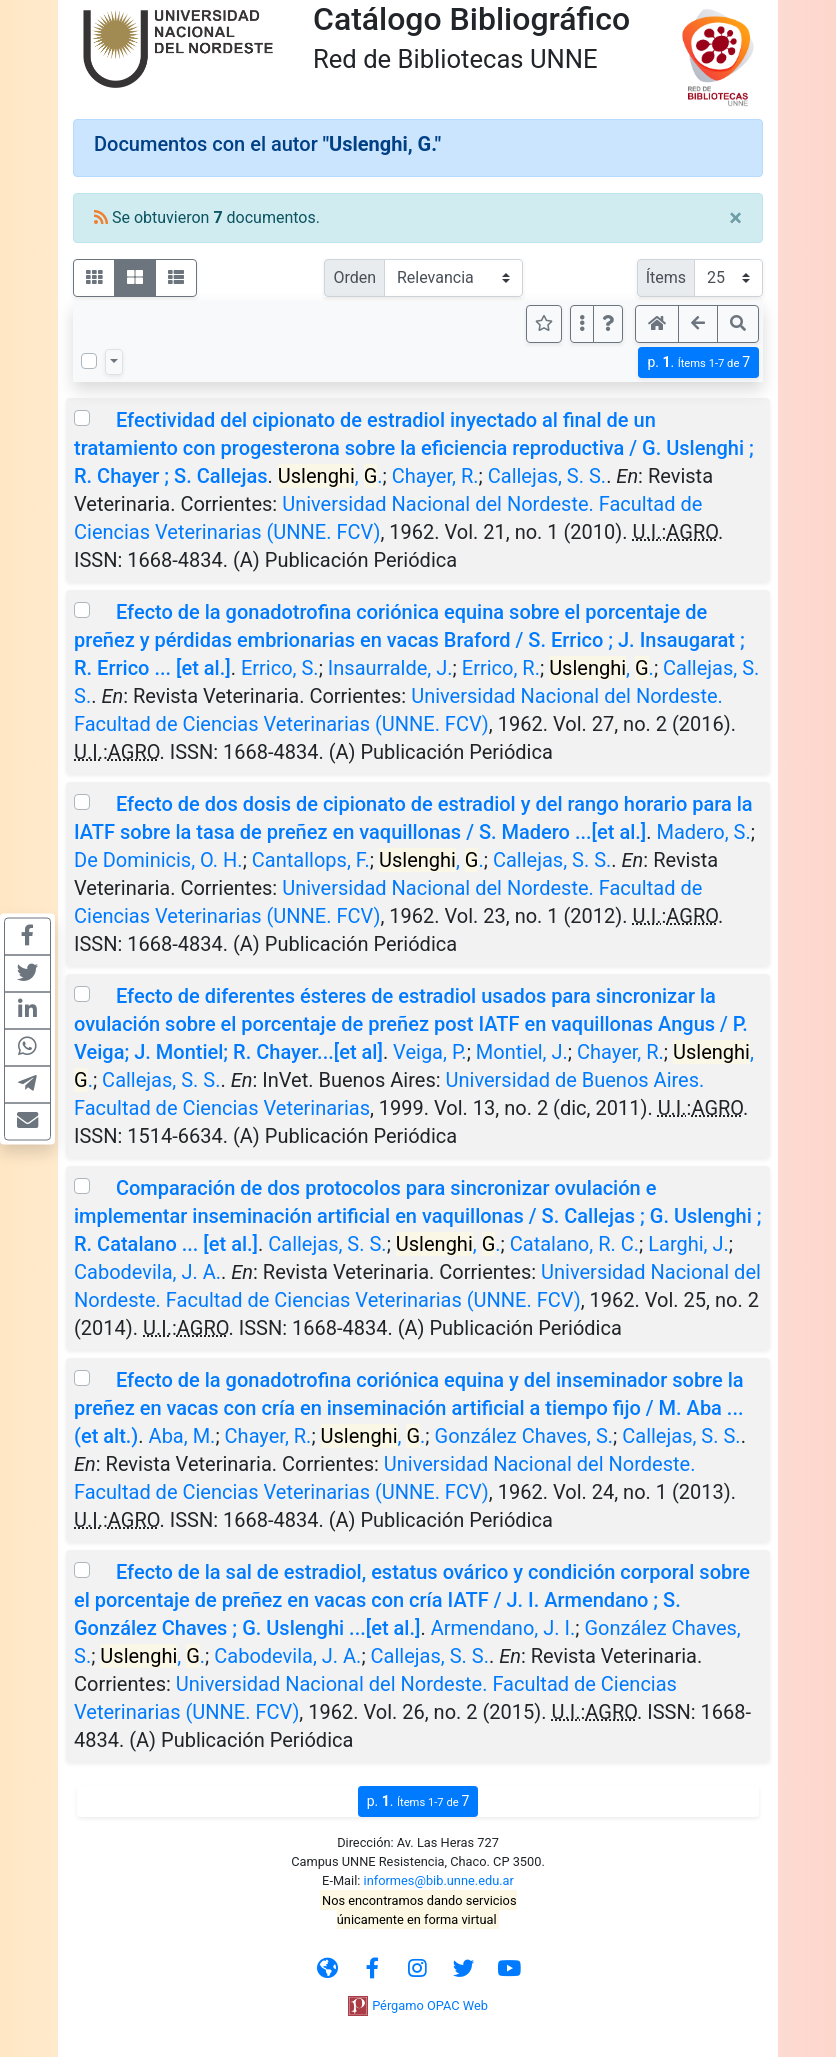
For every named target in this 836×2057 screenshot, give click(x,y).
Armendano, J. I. (503, 1628)
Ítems (666, 277)
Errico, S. (280, 668)
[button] (608, 324)
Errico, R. (501, 668)
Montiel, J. (522, 1052)
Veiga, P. (430, 1052)
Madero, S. (703, 832)
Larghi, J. (688, 1244)
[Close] (735, 218)
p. (698, 362)
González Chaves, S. (524, 1436)
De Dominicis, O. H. (158, 860)
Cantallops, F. (311, 860)
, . (330, 476)
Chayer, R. (435, 476)
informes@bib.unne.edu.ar (439, 1880)
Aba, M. (182, 1436)
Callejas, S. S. (547, 476)
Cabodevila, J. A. (147, 1272)
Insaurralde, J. (390, 668)
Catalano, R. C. (574, 1244)
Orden (354, 277)
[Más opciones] (582, 324)
